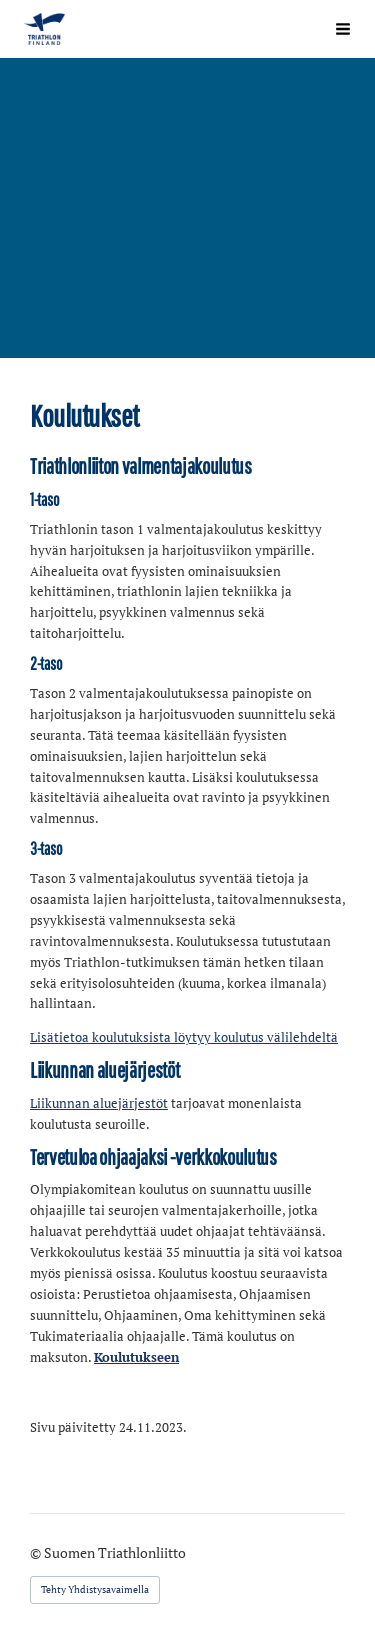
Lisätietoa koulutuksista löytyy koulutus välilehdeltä (184, 1037)
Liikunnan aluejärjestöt (99, 1103)
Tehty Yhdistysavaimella (95, 1589)
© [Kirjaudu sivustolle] (37, 1552)
